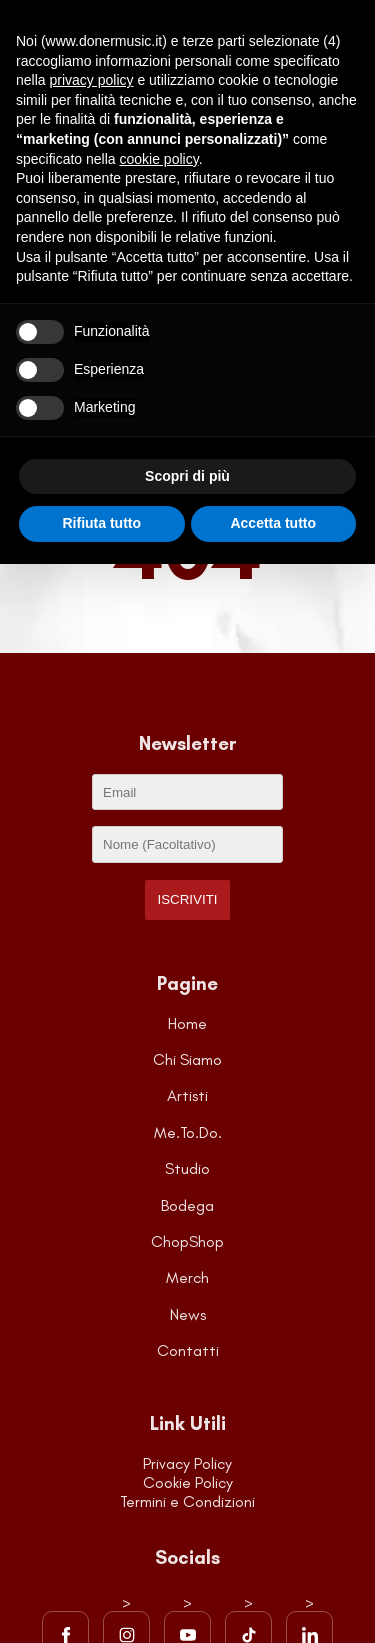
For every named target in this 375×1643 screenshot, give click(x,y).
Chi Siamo (187, 1059)
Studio (187, 1168)
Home (187, 1023)
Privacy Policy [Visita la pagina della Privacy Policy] (187, 1463)
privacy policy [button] (91, 80)
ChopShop (187, 1241)
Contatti (188, 1350)
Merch (187, 1277)
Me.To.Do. (188, 1132)
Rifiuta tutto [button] (101, 523)
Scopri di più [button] (187, 476)
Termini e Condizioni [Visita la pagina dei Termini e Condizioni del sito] (187, 1501)
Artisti (187, 1095)
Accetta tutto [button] (273, 523)
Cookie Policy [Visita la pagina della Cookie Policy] (188, 1482)
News (188, 1314)
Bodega (187, 1205)
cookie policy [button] (159, 159)
